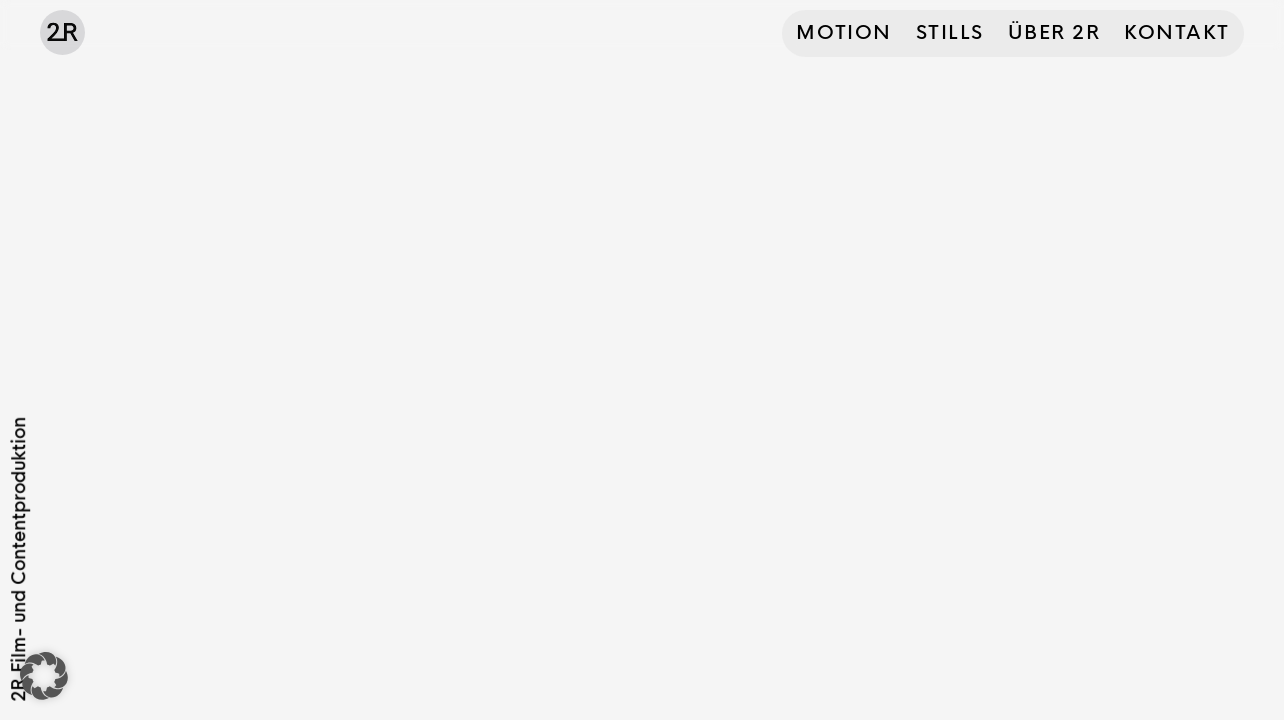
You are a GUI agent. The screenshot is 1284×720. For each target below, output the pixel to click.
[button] (44, 676)
